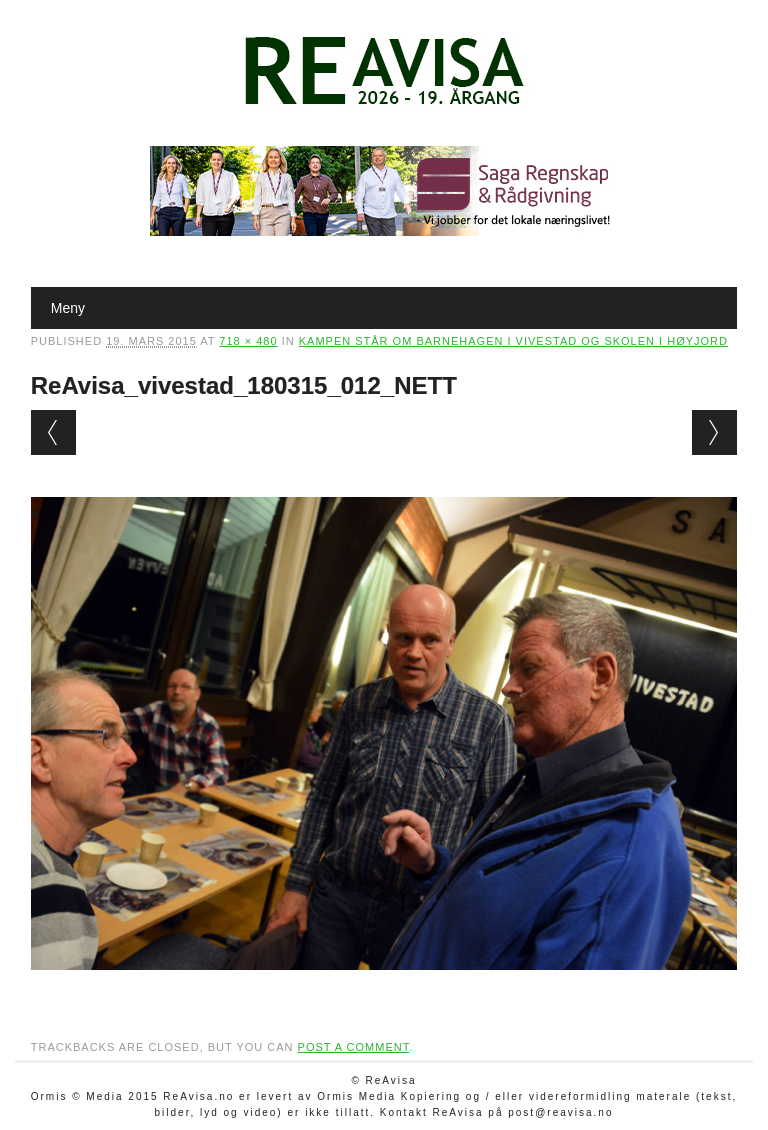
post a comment (354, 1047)
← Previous (53, 432)
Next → (714, 432)
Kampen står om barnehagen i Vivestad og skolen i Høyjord (513, 341)
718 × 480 (248, 341)
